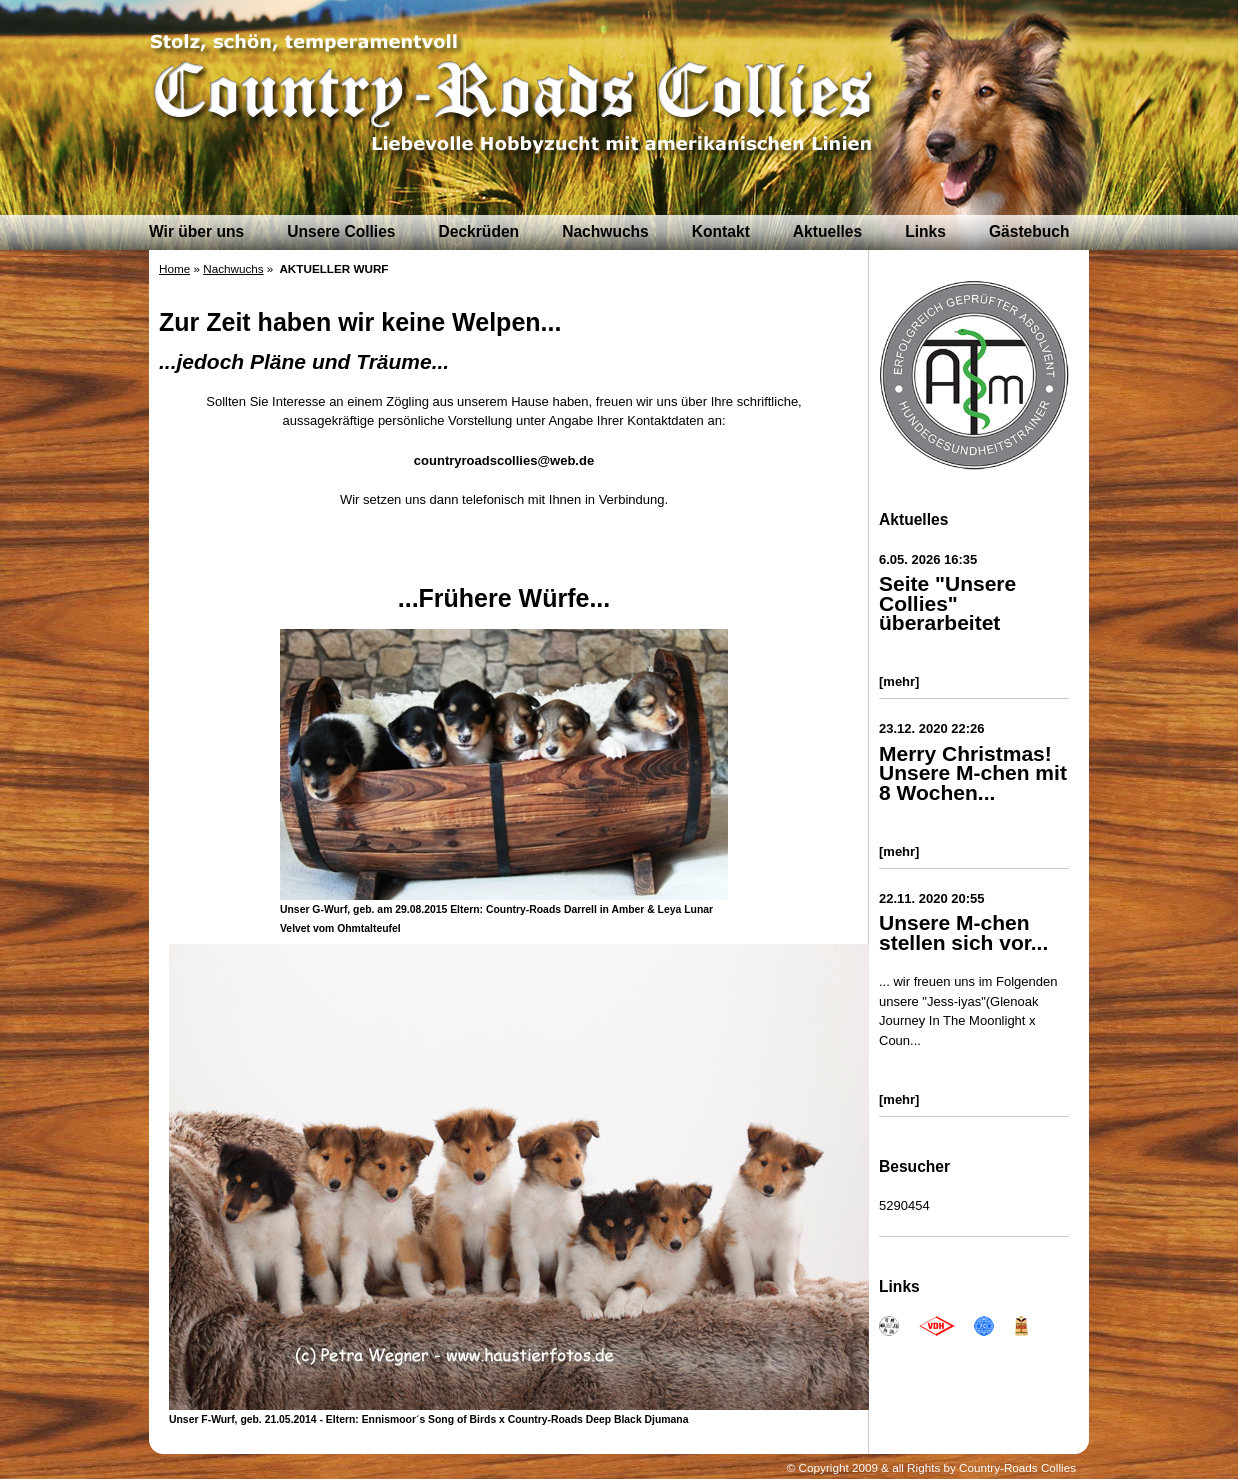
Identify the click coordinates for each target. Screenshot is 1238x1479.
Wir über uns (196, 231)
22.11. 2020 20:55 (932, 898)
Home (174, 268)
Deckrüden (479, 231)
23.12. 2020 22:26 (932, 728)
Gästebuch (1029, 231)
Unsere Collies (341, 231)
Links (925, 231)
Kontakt (721, 231)
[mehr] (899, 681)
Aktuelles (827, 231)
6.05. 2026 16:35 (928, 559)
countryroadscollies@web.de (504, 460)
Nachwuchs (605, 231)
